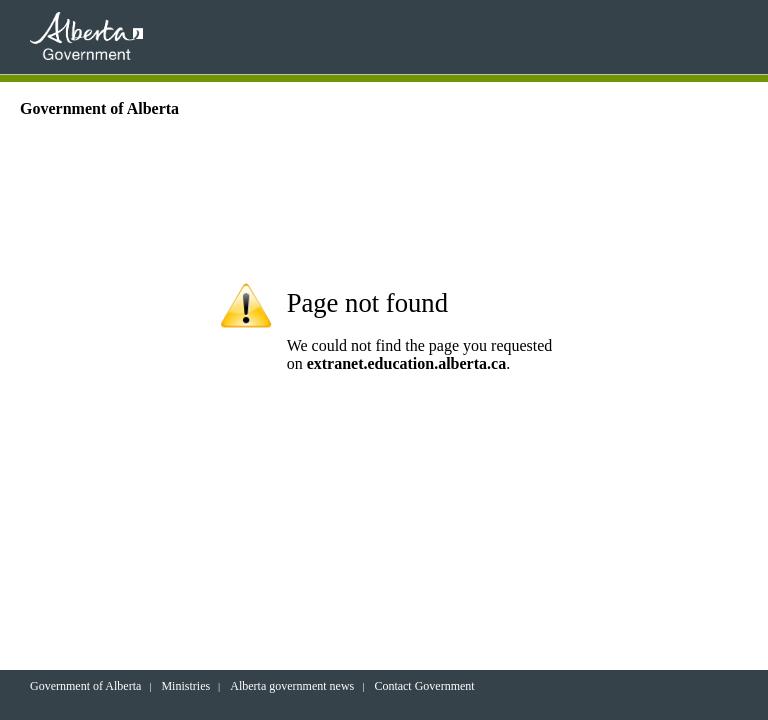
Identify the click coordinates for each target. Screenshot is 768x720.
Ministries (185, 686)
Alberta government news (292, 686)
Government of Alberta (85, 686)
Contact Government (424, 686)
